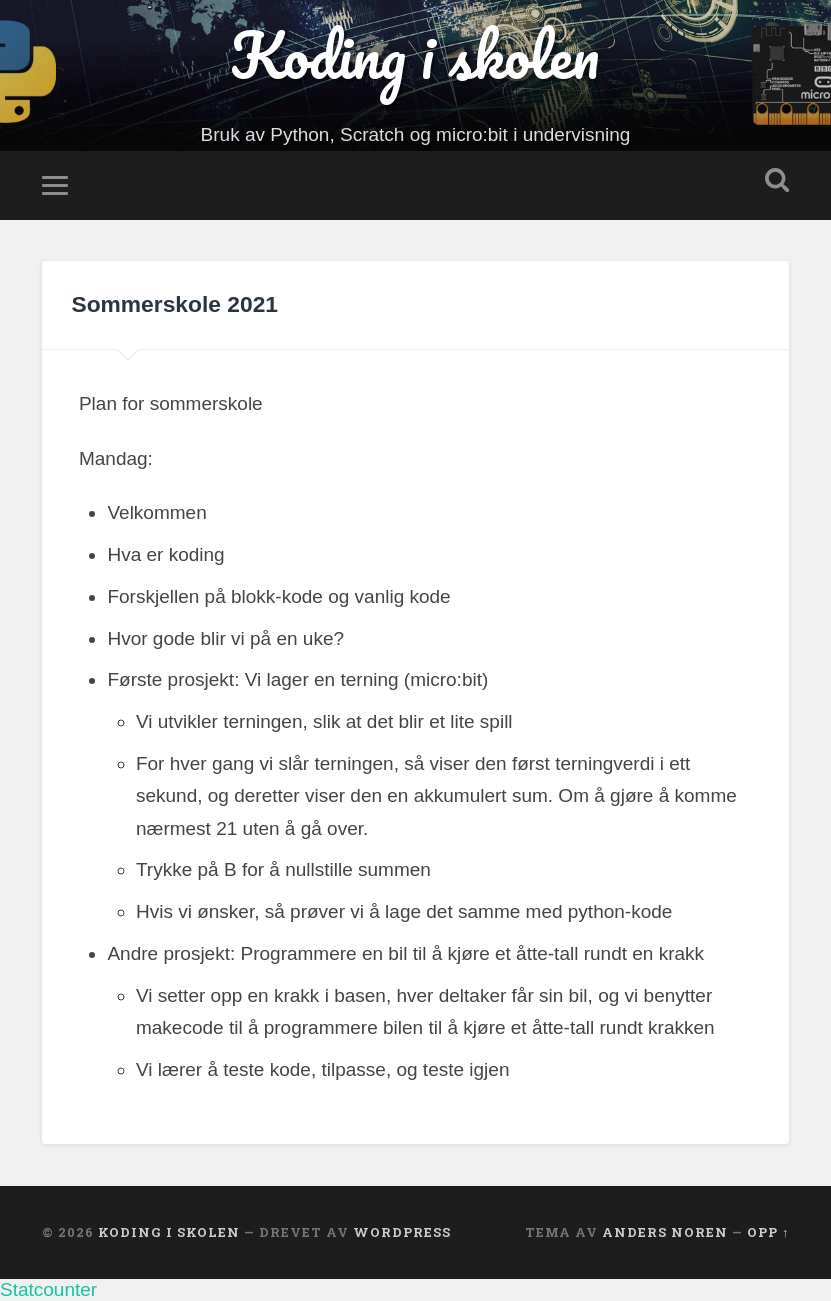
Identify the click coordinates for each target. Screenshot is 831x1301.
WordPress (402, 1232)
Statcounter (48, 1289)
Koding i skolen (415, 55)
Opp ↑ (768, 1232)
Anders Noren (665, 1232)
